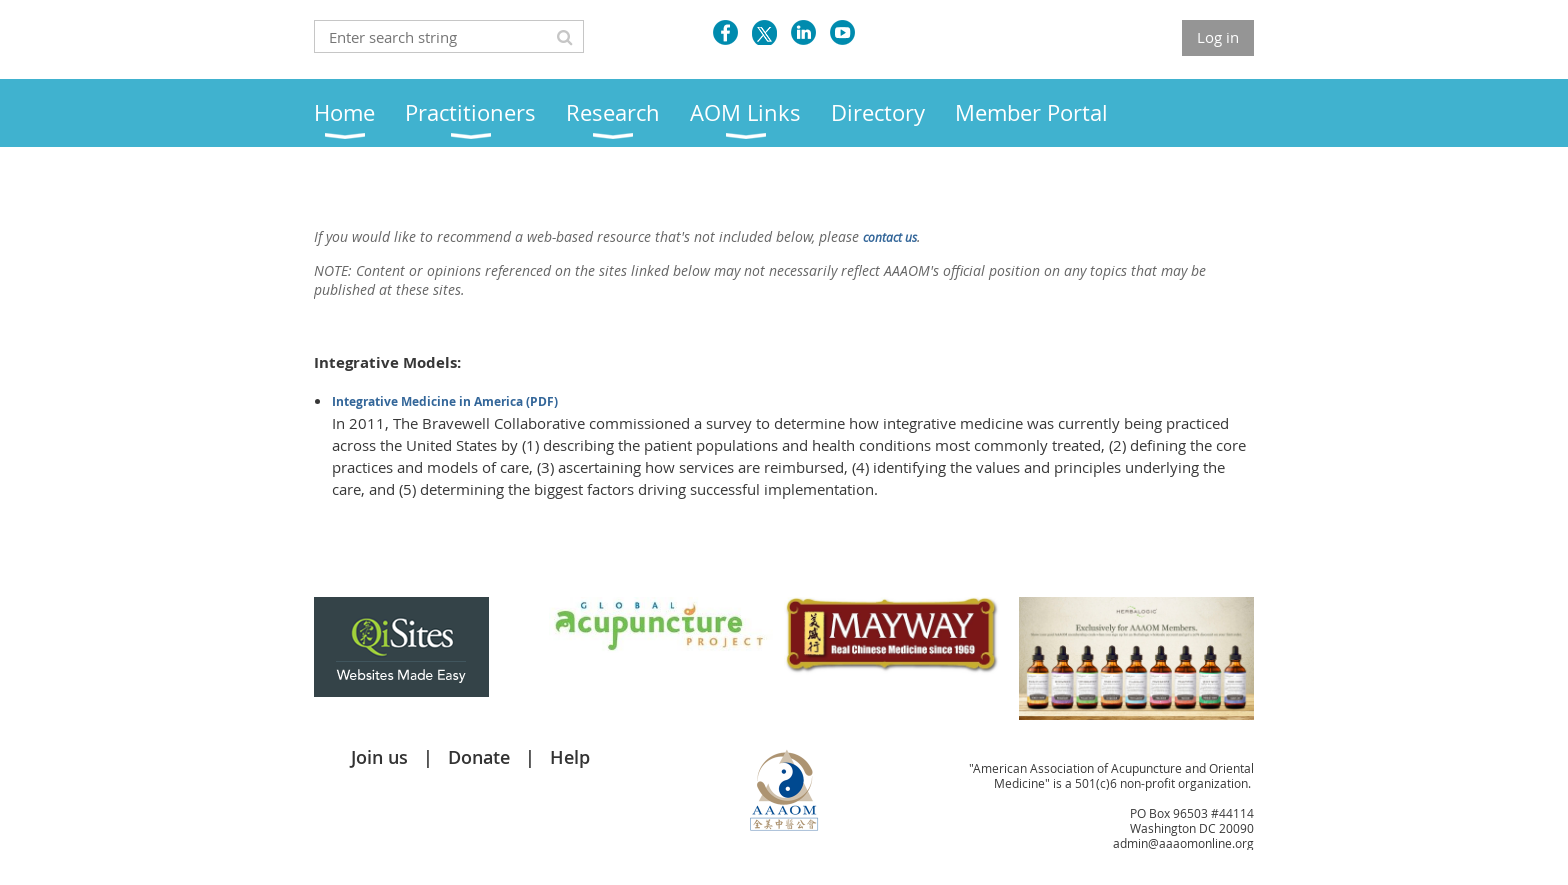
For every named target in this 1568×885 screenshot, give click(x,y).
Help (570, 757)
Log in (1218, 37)
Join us (379, 757)
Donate (479, 757)
